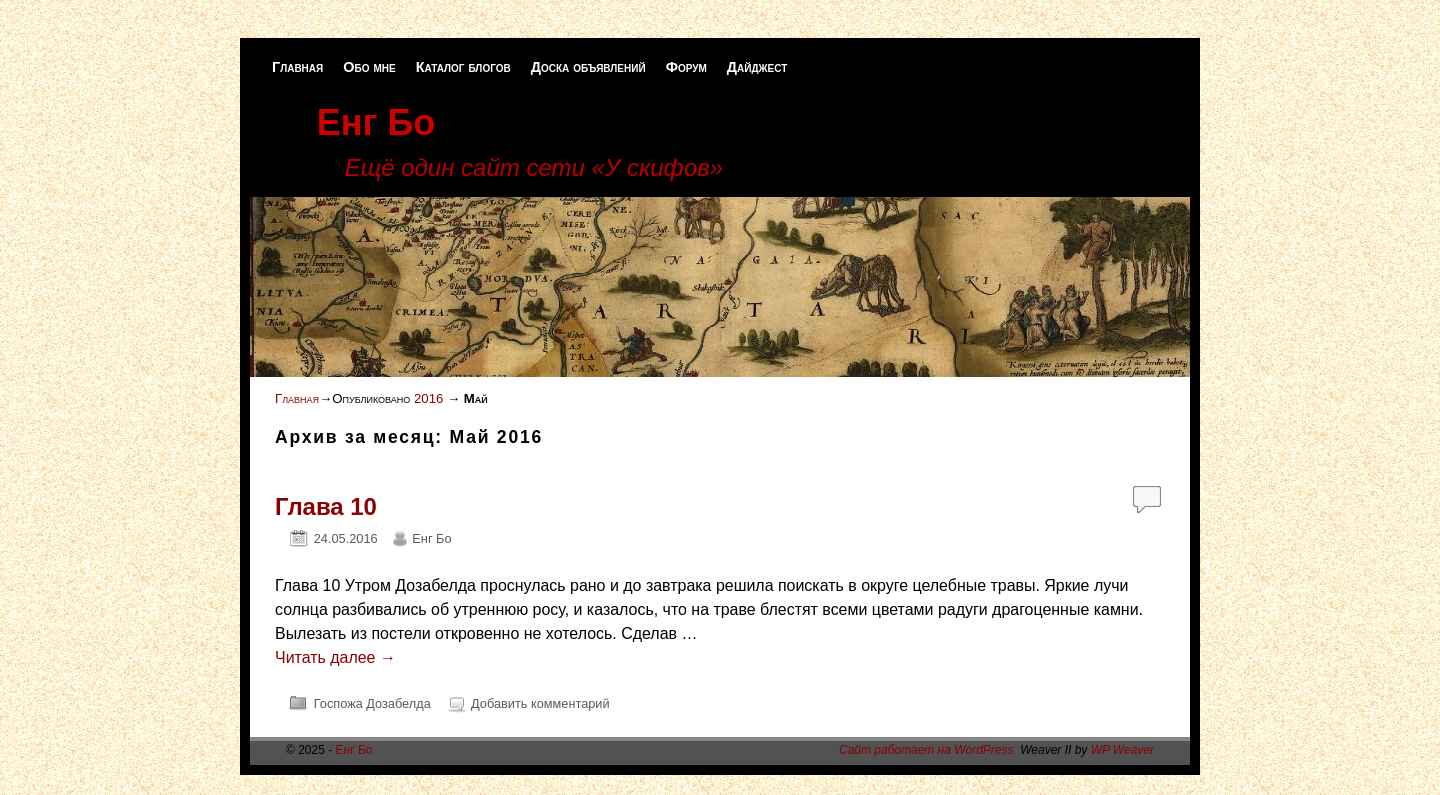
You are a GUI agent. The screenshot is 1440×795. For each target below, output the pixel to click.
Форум (686, 67)
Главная (297, 67)
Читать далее (335, 657)
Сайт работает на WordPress (926, 750)
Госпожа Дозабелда (372, 703)
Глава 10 (326, 506)
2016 (428, 398)
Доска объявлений (588, 67)
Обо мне (369, 67)
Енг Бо (376, 122)
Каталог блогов (463, 67)
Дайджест (757, 67)
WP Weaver (1122, 750)
